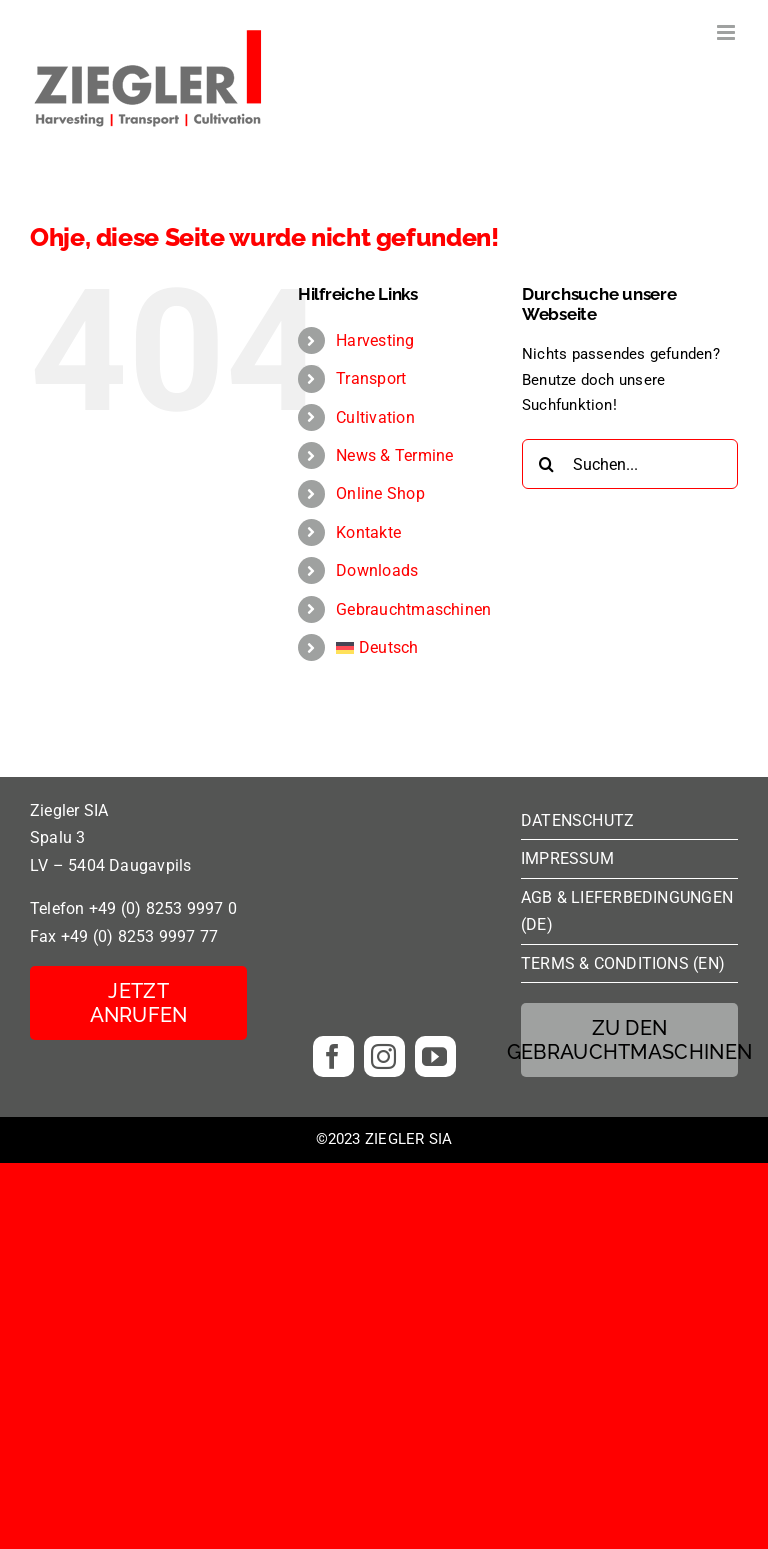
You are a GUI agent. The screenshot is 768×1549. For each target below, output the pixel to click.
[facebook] (333, 1056)
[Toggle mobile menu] (727, 32)
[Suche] (547, 464)
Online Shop (380, 493)
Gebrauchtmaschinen (413, 609)
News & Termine (394, 455)
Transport (371, 378)
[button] (44, 1505)
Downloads (377, 570)
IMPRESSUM (567, 858)
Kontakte (368, 532)
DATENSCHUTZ (577, 820)
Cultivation (375, 417)
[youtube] (435, 1056)
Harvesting (375, 340)
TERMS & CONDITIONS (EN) (623, 963)
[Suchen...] (630, 464)
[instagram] (384, 1056)
